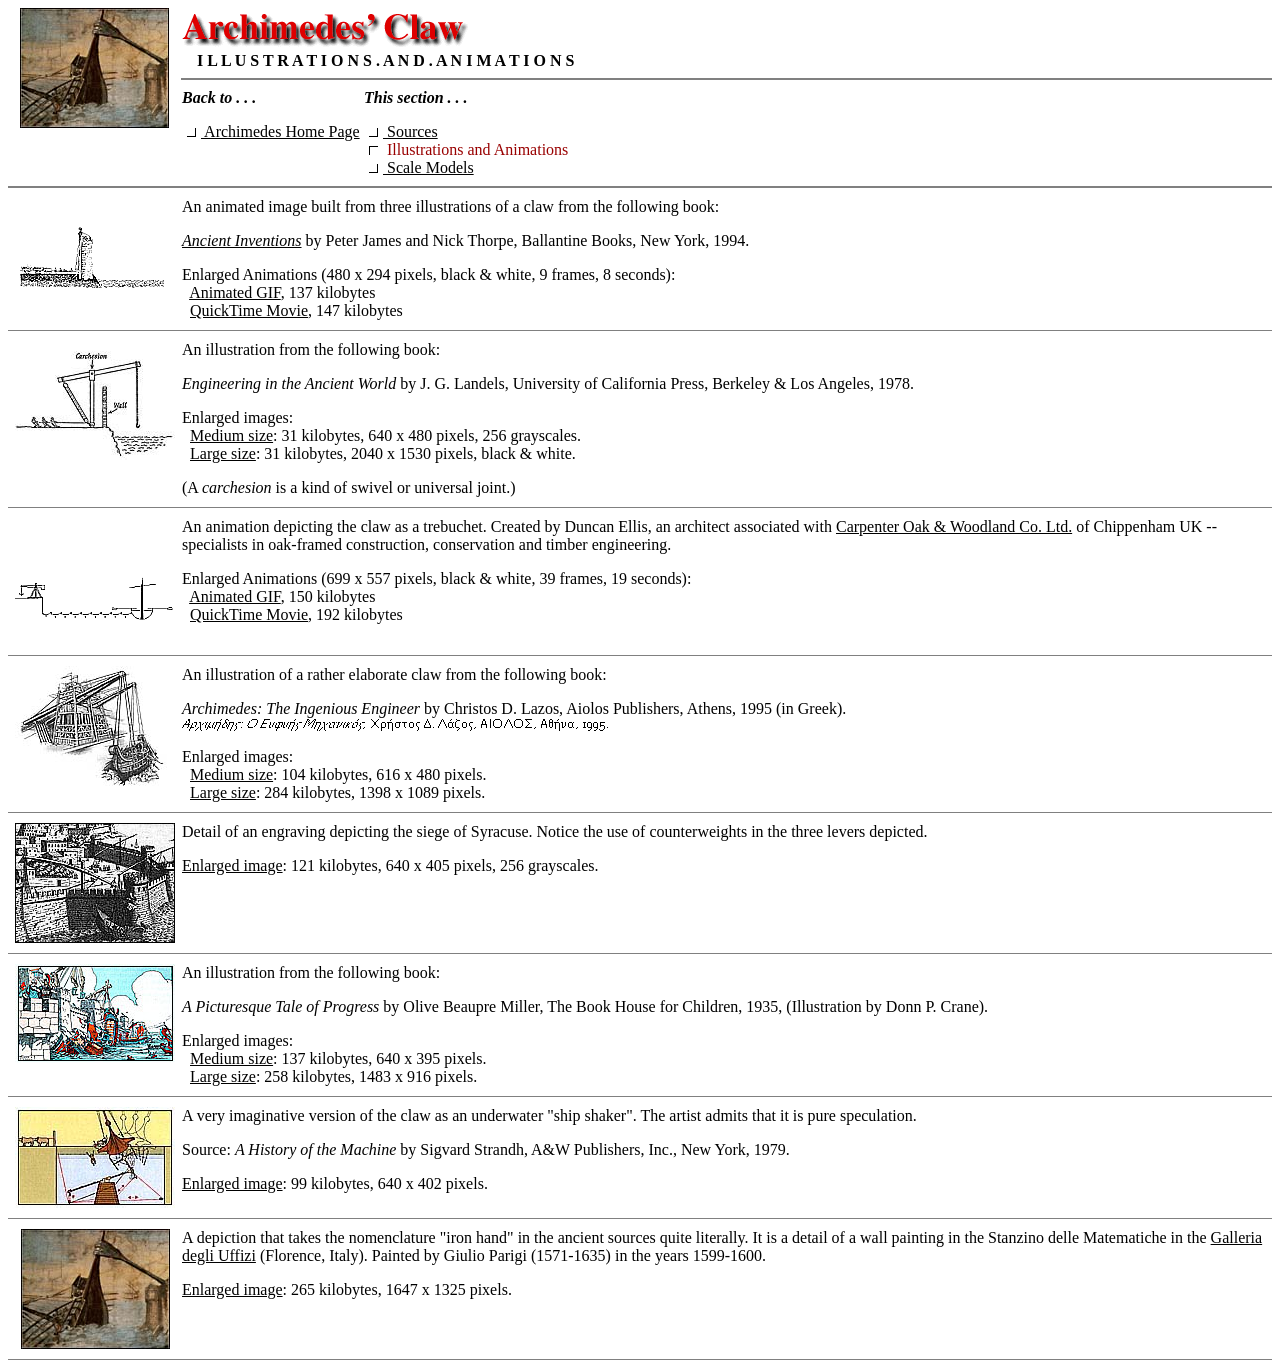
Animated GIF (235, 292)
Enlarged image (232, 865)
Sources (403, 131)
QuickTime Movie (249, 310)
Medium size (231, 435)
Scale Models (421, 167)
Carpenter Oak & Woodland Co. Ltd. (954, 526)
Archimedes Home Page (273, 131)
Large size (223, 453)
